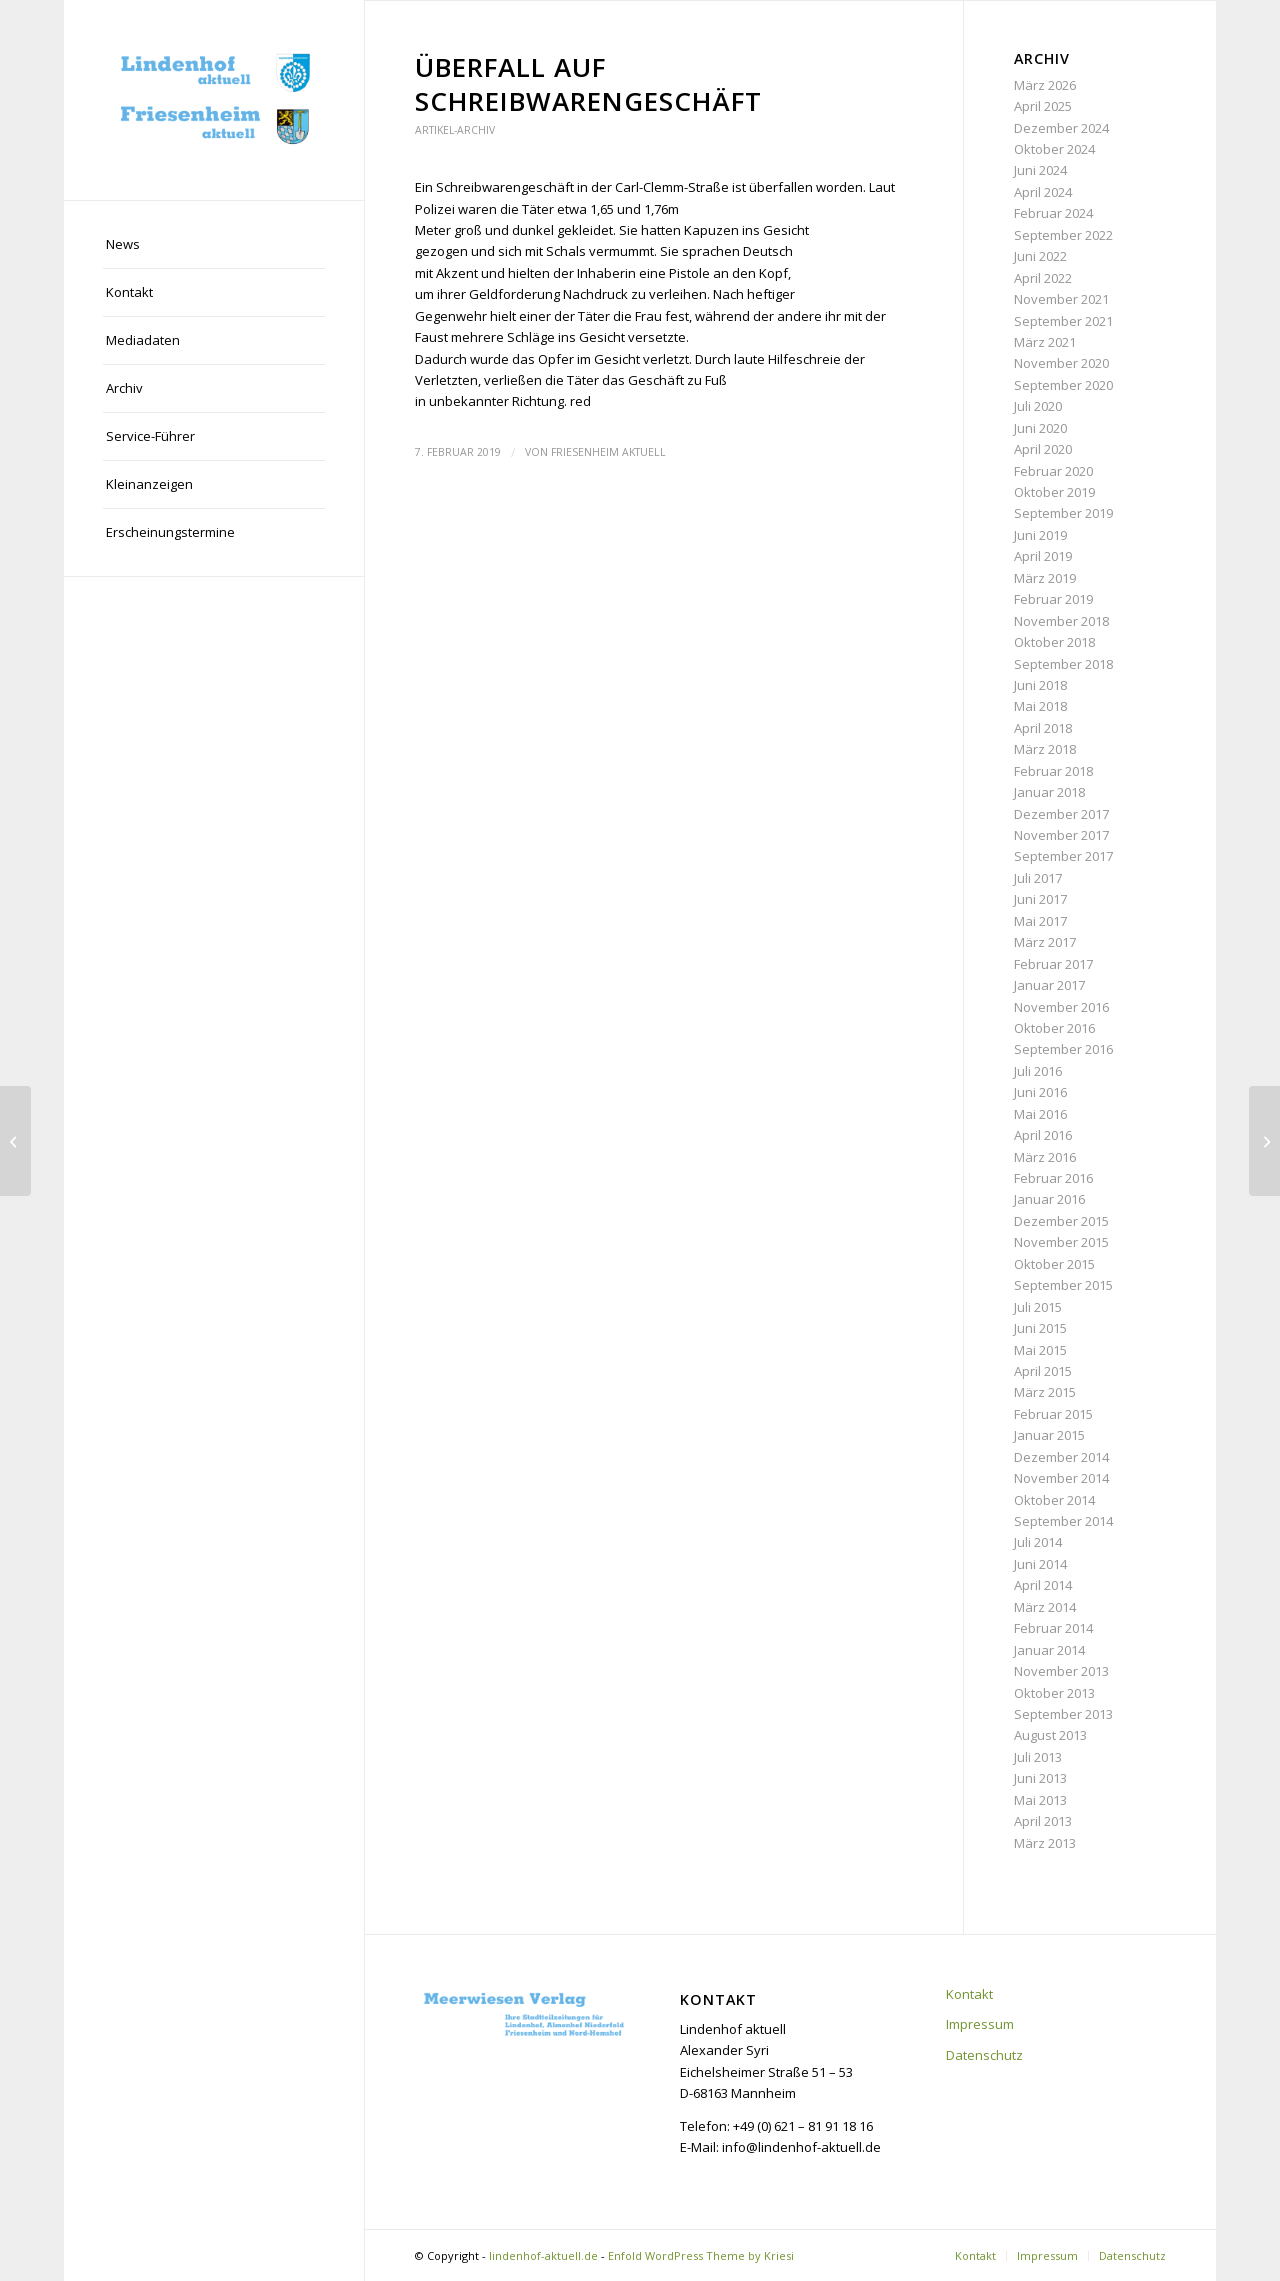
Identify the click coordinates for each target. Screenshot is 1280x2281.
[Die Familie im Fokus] (15, 1141)
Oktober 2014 (1054, 1500)
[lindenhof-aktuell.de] (214, 100)
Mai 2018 (1040, 706)
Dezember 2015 (1061, 1221)
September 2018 (1063, 664)
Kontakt (969, 1994)
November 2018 (1061, 621)
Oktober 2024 (1054, 149)
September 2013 (1063, 1714)
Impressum (980, 2024)
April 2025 (1043, 106)
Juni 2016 (1040, 1092)
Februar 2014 (1053, 1628)
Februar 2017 (1053, 964)
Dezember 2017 (1061, 814)
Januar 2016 (1049, 1199)
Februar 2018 (1053, 771)
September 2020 (1063, 385)
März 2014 (1045, 1607)
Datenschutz (984, 2055)
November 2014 (1061, 1478)
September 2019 (1063, 513)
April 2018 (1043, 728)
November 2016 (1061, 1007)
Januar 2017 (1049, 985)
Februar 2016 (1053, 1178)
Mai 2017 (1040, 921)
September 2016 (1063, 1049)
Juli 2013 (1038, 1757)
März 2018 (1045, 749)
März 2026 (1045, 85)
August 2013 (1050, 1735)
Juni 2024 (1040, 170)
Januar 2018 (1049, 792)
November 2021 (1061, 299)
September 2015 (1063, 1285)
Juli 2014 (1038, 1542)
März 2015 (1045, 1392)
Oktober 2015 (1054, 1264)
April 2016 (1043, 1135)
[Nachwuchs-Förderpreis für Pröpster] (1264, 1141)
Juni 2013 (1040, 1778)
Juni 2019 (1040, 535)
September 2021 (1063, 321)
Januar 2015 (1049, 1435)
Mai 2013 (1040, 1800)
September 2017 (1063, 856)
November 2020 (1061, 363)
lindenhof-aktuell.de (543, 2255)
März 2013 (1045, 1843)
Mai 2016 (1040, 1114)
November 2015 (1061, 1242)
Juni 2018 (1040, 685)
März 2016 (1045, 1157)
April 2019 (1043, 556)
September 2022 (1063, 235)
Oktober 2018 (1054, 642)
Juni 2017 (1040, 899)
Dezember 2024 (1061, 128)
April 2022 (1043, 278)
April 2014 (1043, 1585)
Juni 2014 (1040, 1564)
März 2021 (1045, 342)
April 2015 (1043, 1371)
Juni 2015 (1040, 1328)
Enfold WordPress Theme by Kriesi (701, 2255)
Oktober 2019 (1054, 492)
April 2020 (1043, 449)
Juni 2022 (1040, 256)
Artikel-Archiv (455, 130)
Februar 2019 (1053, 599)
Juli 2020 (1038, 406)
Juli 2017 (1038, 878)
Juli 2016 (1038, 1071)
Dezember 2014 (1061, 1457)
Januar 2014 (1049, 1650)
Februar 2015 (1053, 1414)
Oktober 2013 (1054, 1693)
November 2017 (1061, 835)
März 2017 (1045, 942)
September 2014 (1063, 1521)
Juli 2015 (1038, 1307)
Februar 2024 (1053, 213)
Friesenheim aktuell (608, 452)
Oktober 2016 (1054, 1028)
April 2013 (1043, 1821)
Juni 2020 (1040, 428)
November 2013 (1061, 1671)
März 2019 (1045, 578)
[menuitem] (214, 245)
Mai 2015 (1040, 1350)
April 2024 (1043, 192)
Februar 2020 (1053, 471)
